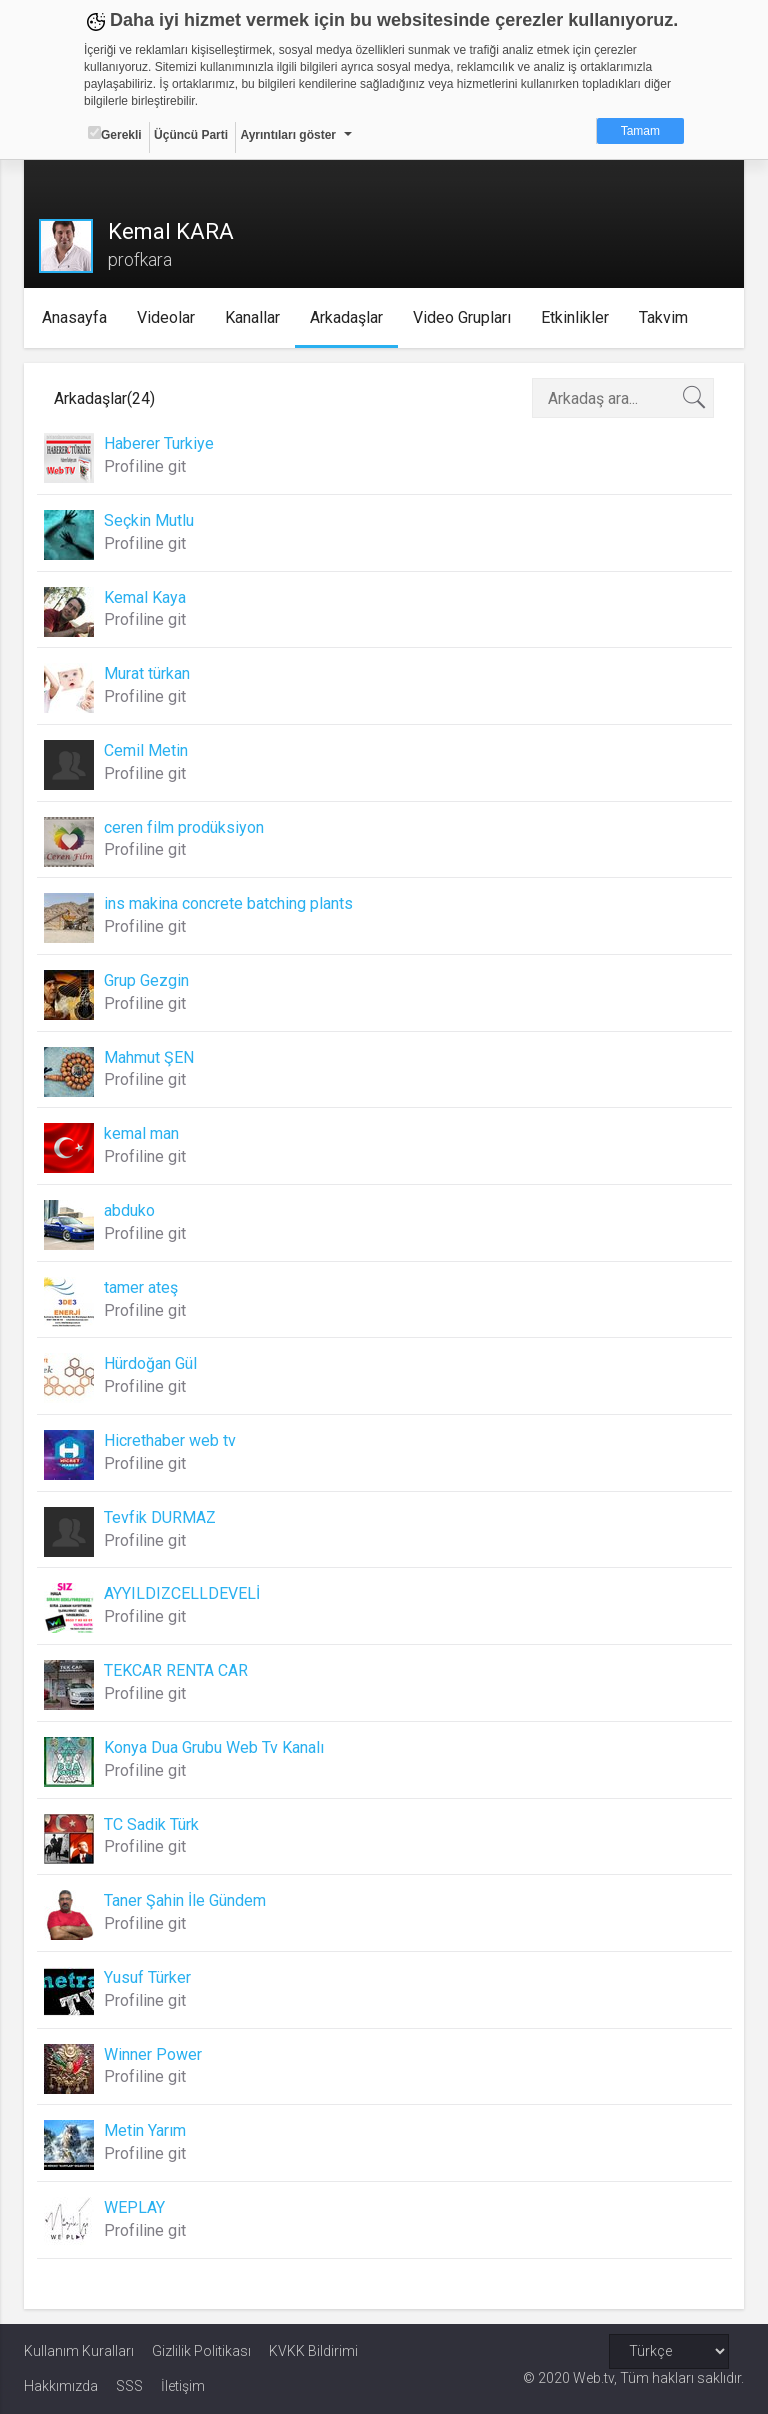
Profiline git (145, 466)
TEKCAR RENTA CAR (176, 1670)
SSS (129, 2386)
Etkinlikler (575, 317)
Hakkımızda (61, 2386)
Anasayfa (74, 317)
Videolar (166, 317)
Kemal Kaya (145, 597)
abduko (129, 1210)
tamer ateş (141, 1287)
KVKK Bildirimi (313, 2351)
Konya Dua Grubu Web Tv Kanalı (214, 1747)
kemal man (141, 1133)
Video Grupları (462, 317)
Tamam (640, 131)
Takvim (663, 317)
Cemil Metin (146, 750)
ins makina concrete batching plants (228, 903)
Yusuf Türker (147, 1977)
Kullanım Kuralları (79, 2351)
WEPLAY (134, 2207)
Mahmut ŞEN (149, 1057)
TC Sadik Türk (151, 1824)
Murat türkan (147, 673)
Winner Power (153, 2054)
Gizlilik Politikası (201, 2351)
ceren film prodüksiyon (184, 827)
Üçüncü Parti (191, 135)
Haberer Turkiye (159, 443)
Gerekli (115, 134)
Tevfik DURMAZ (160, 1517)
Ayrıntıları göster (288, 135)
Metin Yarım (145, 2130)
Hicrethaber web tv (170, 1440)
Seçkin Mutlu (149, 520)
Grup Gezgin (146, 980)
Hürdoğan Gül (150, 1363)
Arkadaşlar (346, 317)
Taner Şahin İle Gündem (185, 1900)
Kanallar (252, 317)
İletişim (183, 2386)
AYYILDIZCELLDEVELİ (182, 1593)
